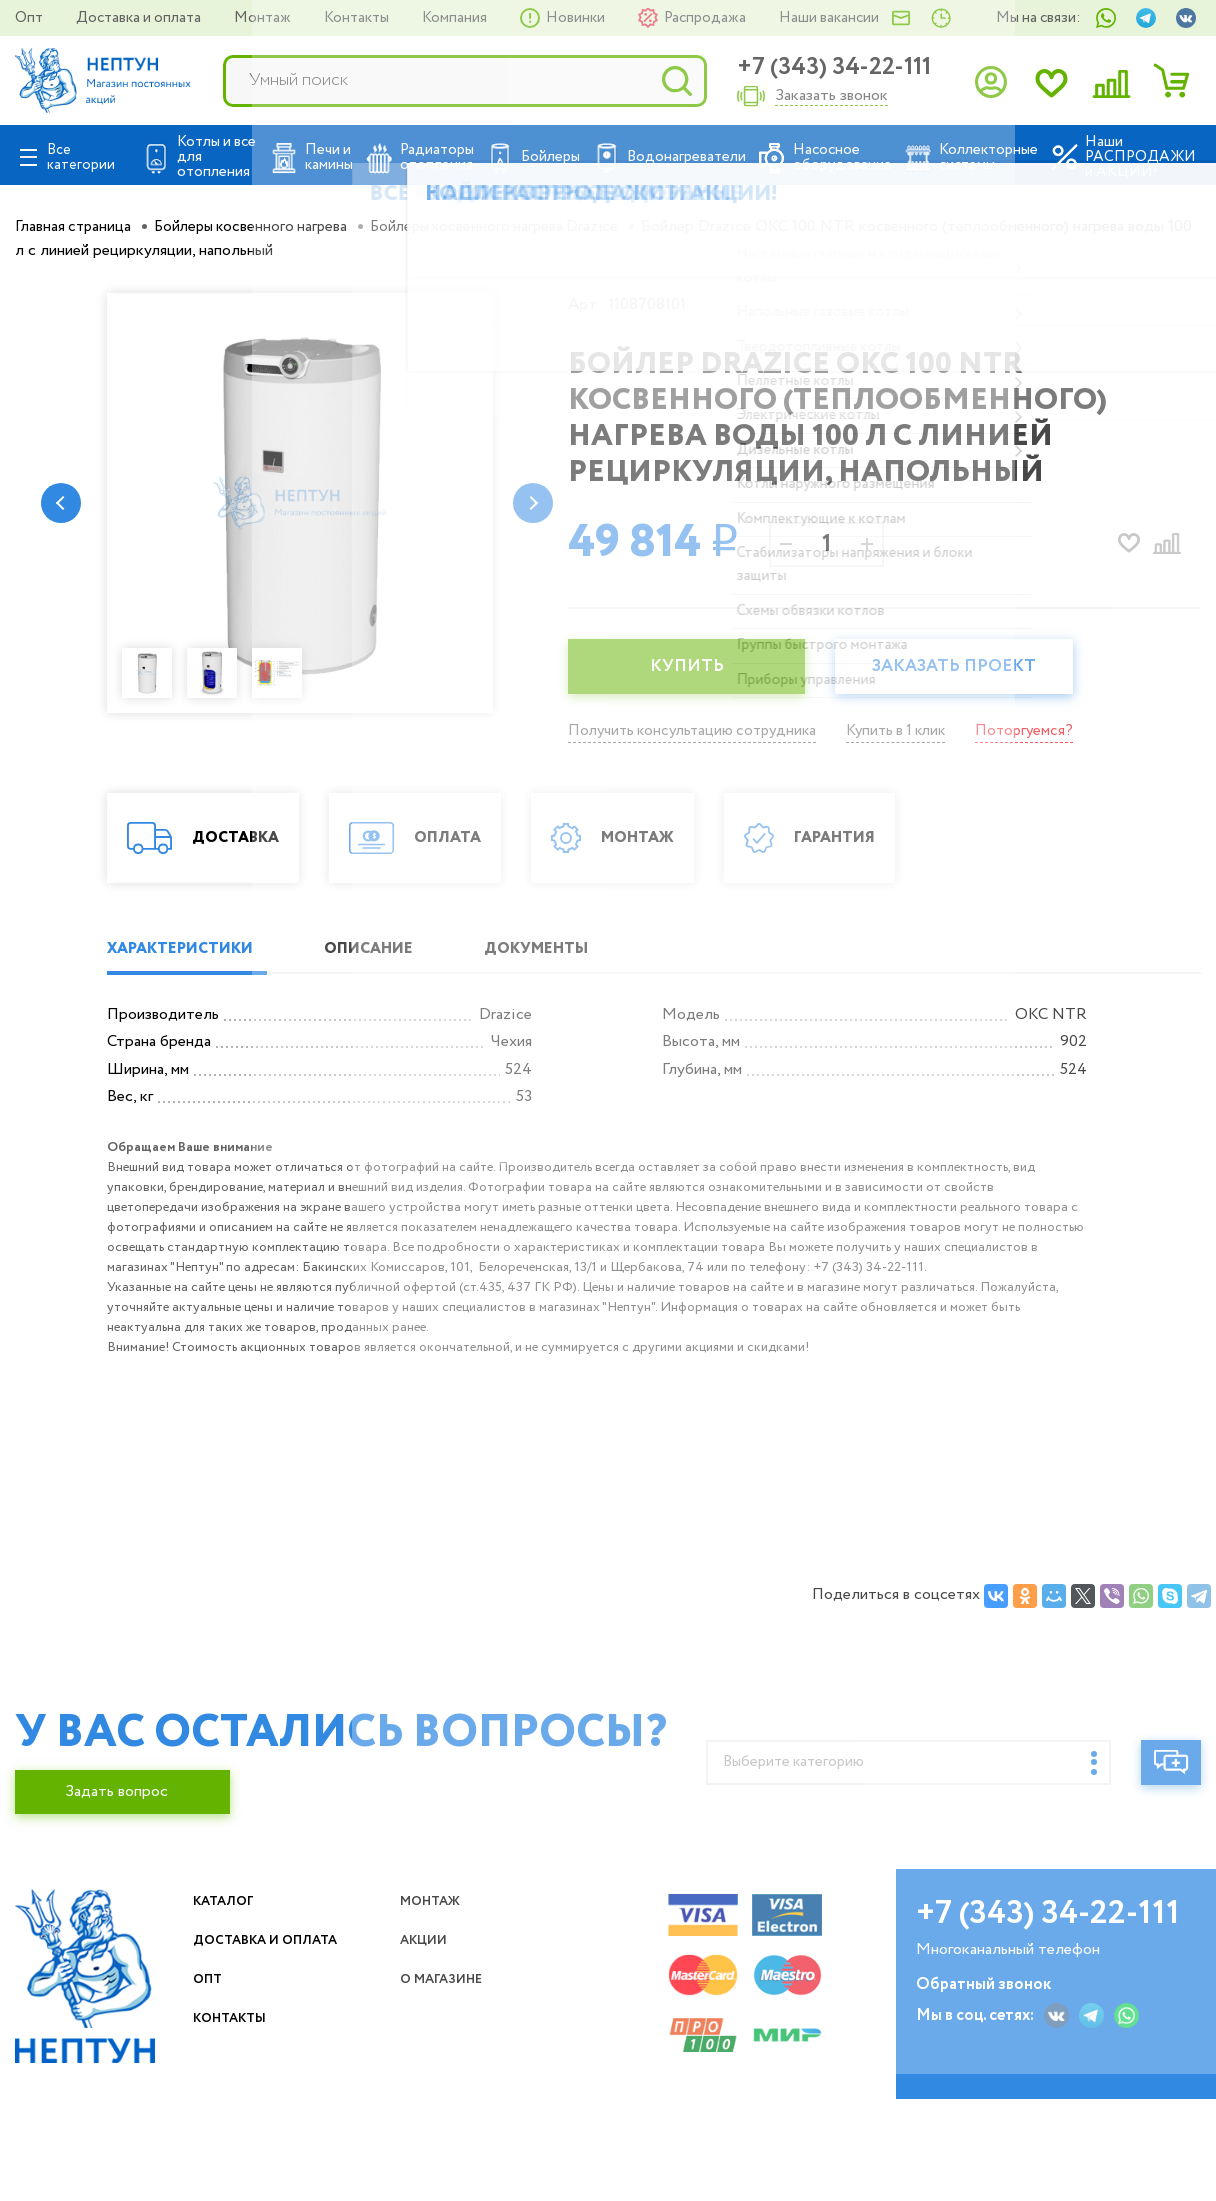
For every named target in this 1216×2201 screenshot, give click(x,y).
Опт (30, 18)
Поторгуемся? (1047, 730)
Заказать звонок (831, 96)
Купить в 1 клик (913, 730)
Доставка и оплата (140, 18)
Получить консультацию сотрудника (698, 730)
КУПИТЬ (693, 667)
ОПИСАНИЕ (394, 1069)
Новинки (577, 18)
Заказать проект (973, 667)
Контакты (358, 18)
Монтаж (264, 18)
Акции (431, 2060)
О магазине (454, 2123)
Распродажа (706, 18)
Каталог (232, 2021)
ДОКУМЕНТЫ (581, 1069)
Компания (456, 18)
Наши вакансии (829, 18)
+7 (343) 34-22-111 (834, 67)
